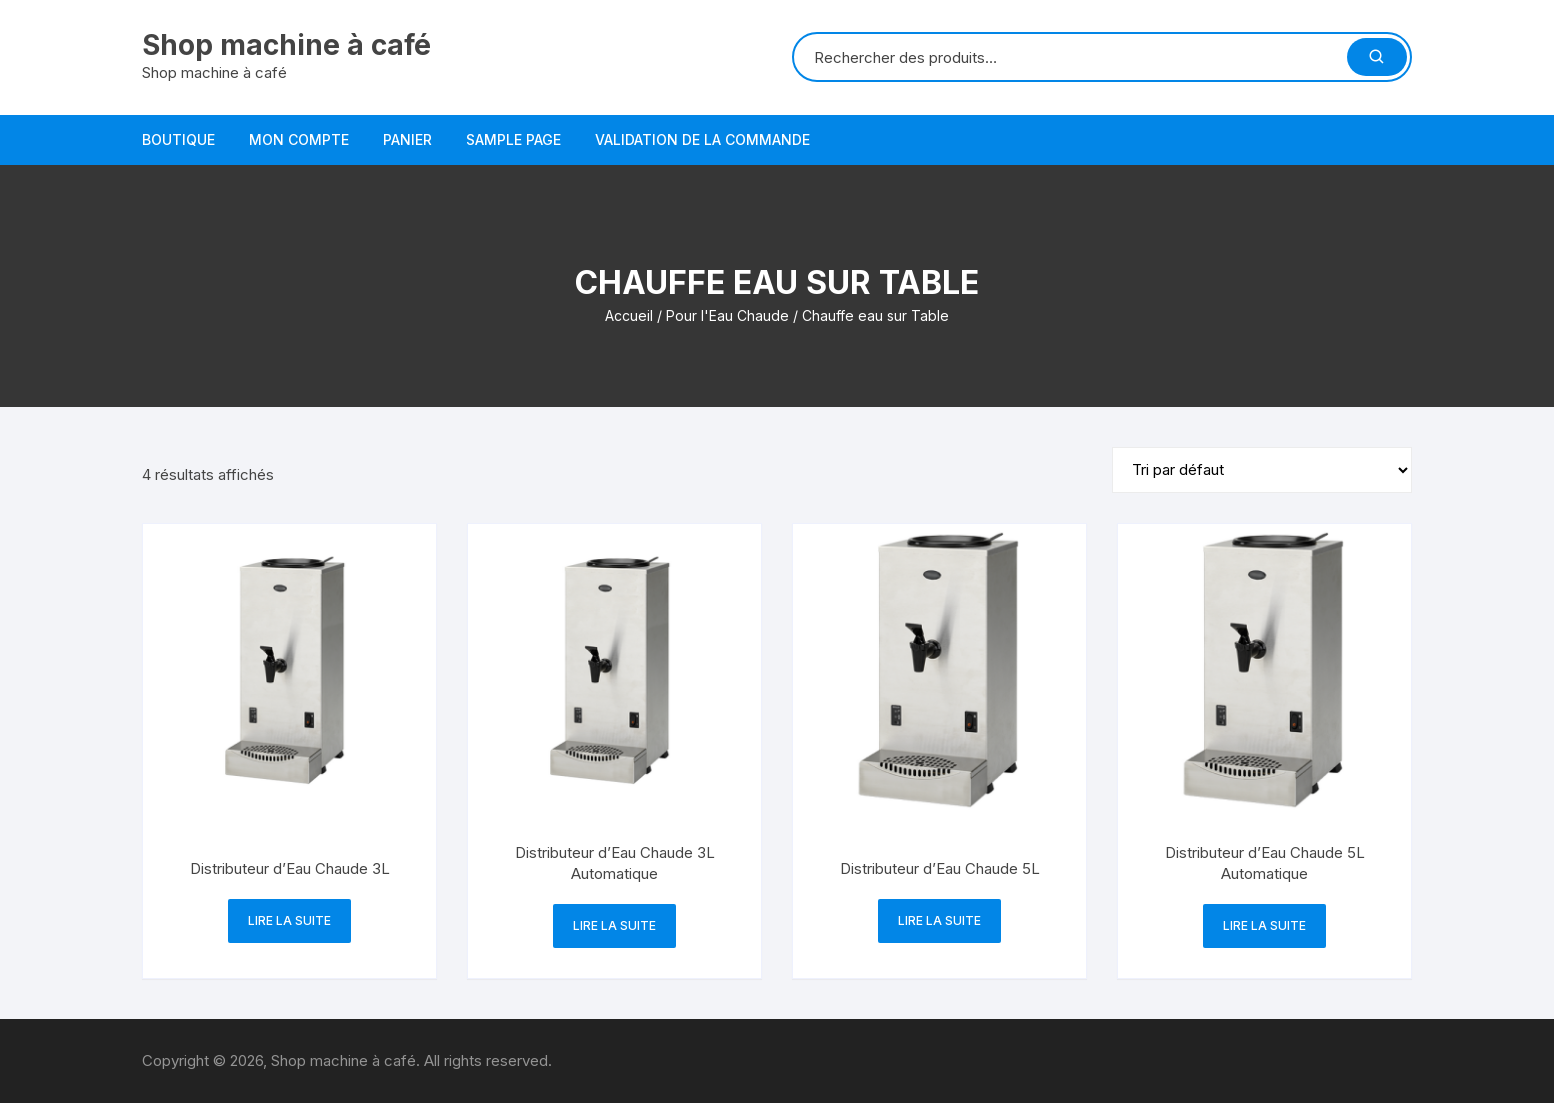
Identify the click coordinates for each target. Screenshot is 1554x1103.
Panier (407, 139)
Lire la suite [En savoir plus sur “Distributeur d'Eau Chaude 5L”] (939, 920)
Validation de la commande (702, 139)
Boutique (178, 139)
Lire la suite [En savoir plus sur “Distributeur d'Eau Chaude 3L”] (289, 920)
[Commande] (1262, 470)
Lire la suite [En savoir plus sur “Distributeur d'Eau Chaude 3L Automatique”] (614, 925)
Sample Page (513, 139)
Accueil (629, 315)
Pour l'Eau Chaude (727, 315)
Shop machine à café (286, 45)
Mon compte (299, 139)
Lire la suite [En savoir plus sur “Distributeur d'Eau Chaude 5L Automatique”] (1264, 925)
